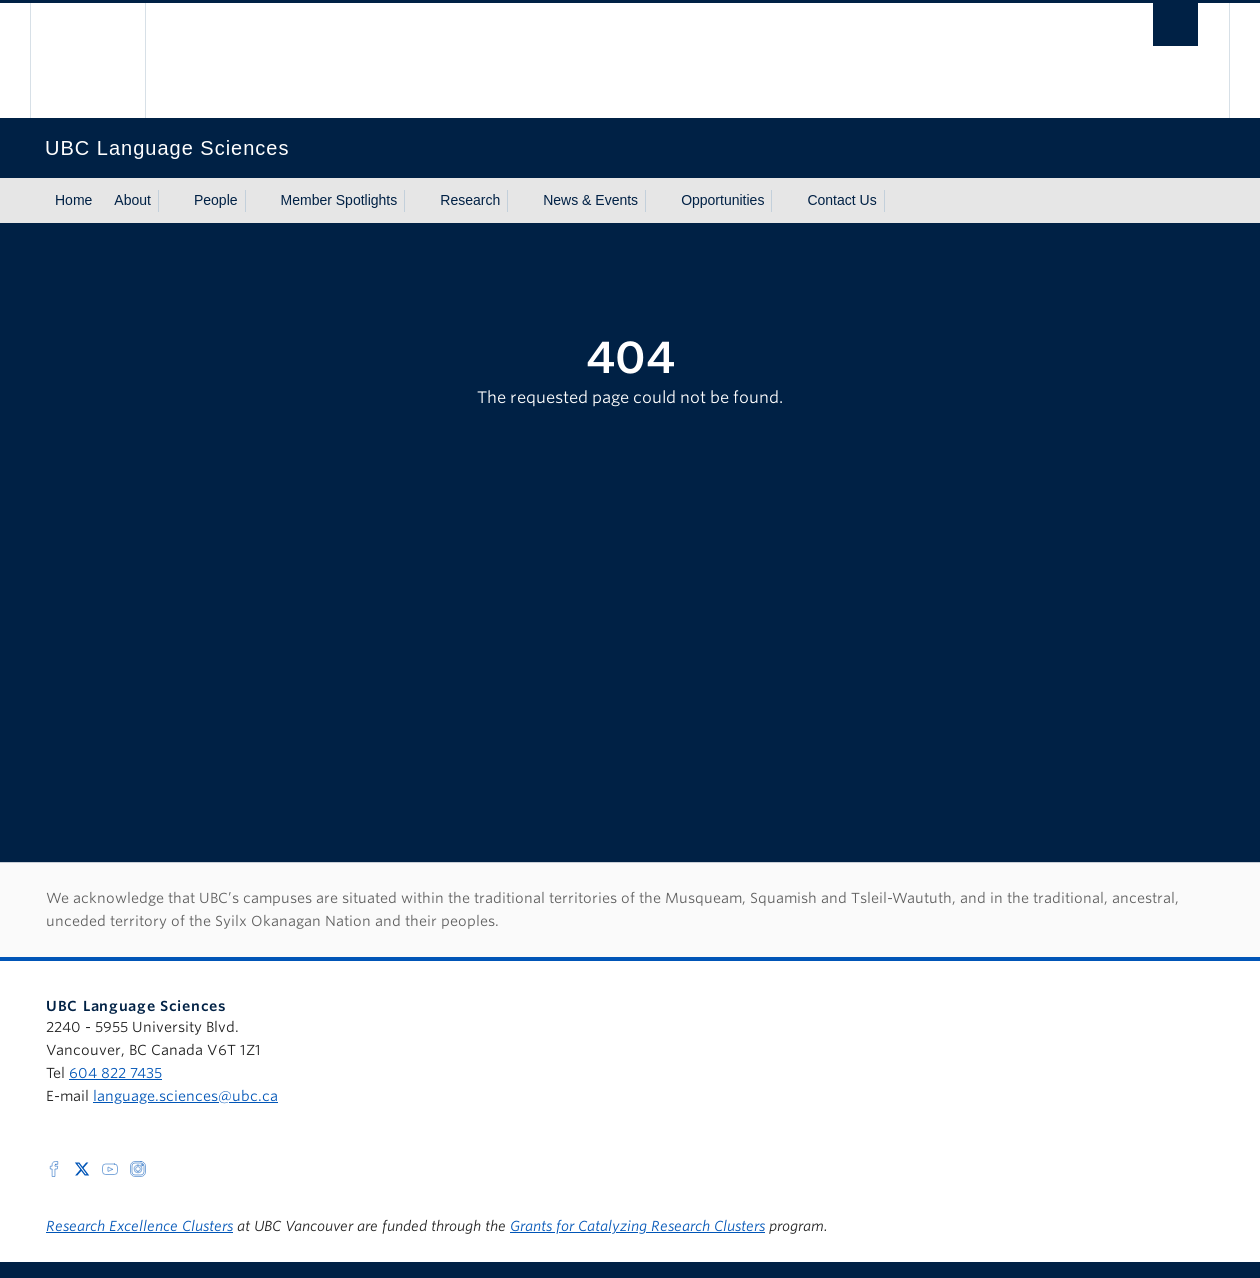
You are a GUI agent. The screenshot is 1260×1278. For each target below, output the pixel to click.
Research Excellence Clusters (139, 1226)
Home (73, 200)
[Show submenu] (170, 201)
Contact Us (841, 200)
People (216, 200)
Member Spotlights (339, 200)
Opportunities (722, 200)
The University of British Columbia (87, 60)
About (132, 200)
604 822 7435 (115, 1073)
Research (470, 200)
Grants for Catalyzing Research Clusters (637, 1226)
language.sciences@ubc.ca (185, 1096)
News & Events (590, 200)
